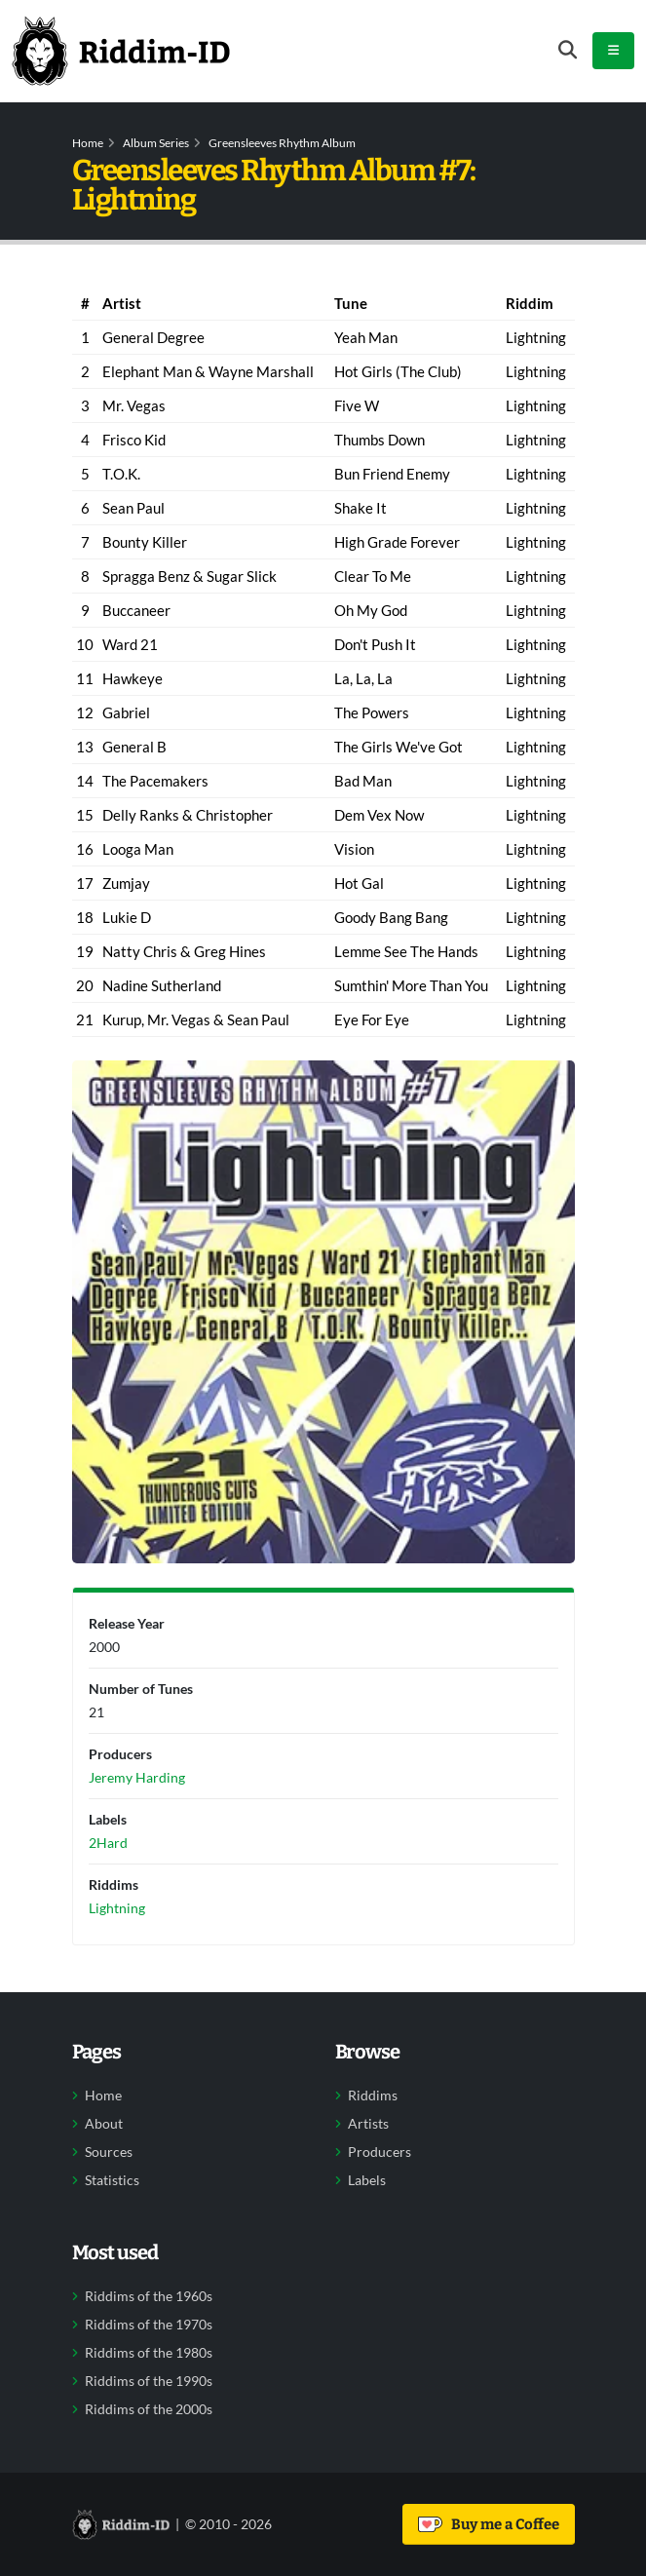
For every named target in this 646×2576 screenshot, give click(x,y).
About (104, 2124)
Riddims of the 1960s (148, 2296)
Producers (379, 2152)
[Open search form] (567, 50)
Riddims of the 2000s (148, 2409)
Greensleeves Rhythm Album (282, 142)
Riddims (373, 2095)
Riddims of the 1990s (148, 2381)
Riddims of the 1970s (148, 2324)
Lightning (117, 1908)
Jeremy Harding (137, 1777)
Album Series (156, 142)
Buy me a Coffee (488, 2524)
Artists (368, 2124)
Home (87, 142)
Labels (367, 2180)
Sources (109, 2152)
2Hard (108, 1842)
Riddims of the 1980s (148, 2353)
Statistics (112, 2180)
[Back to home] (121, 51)
